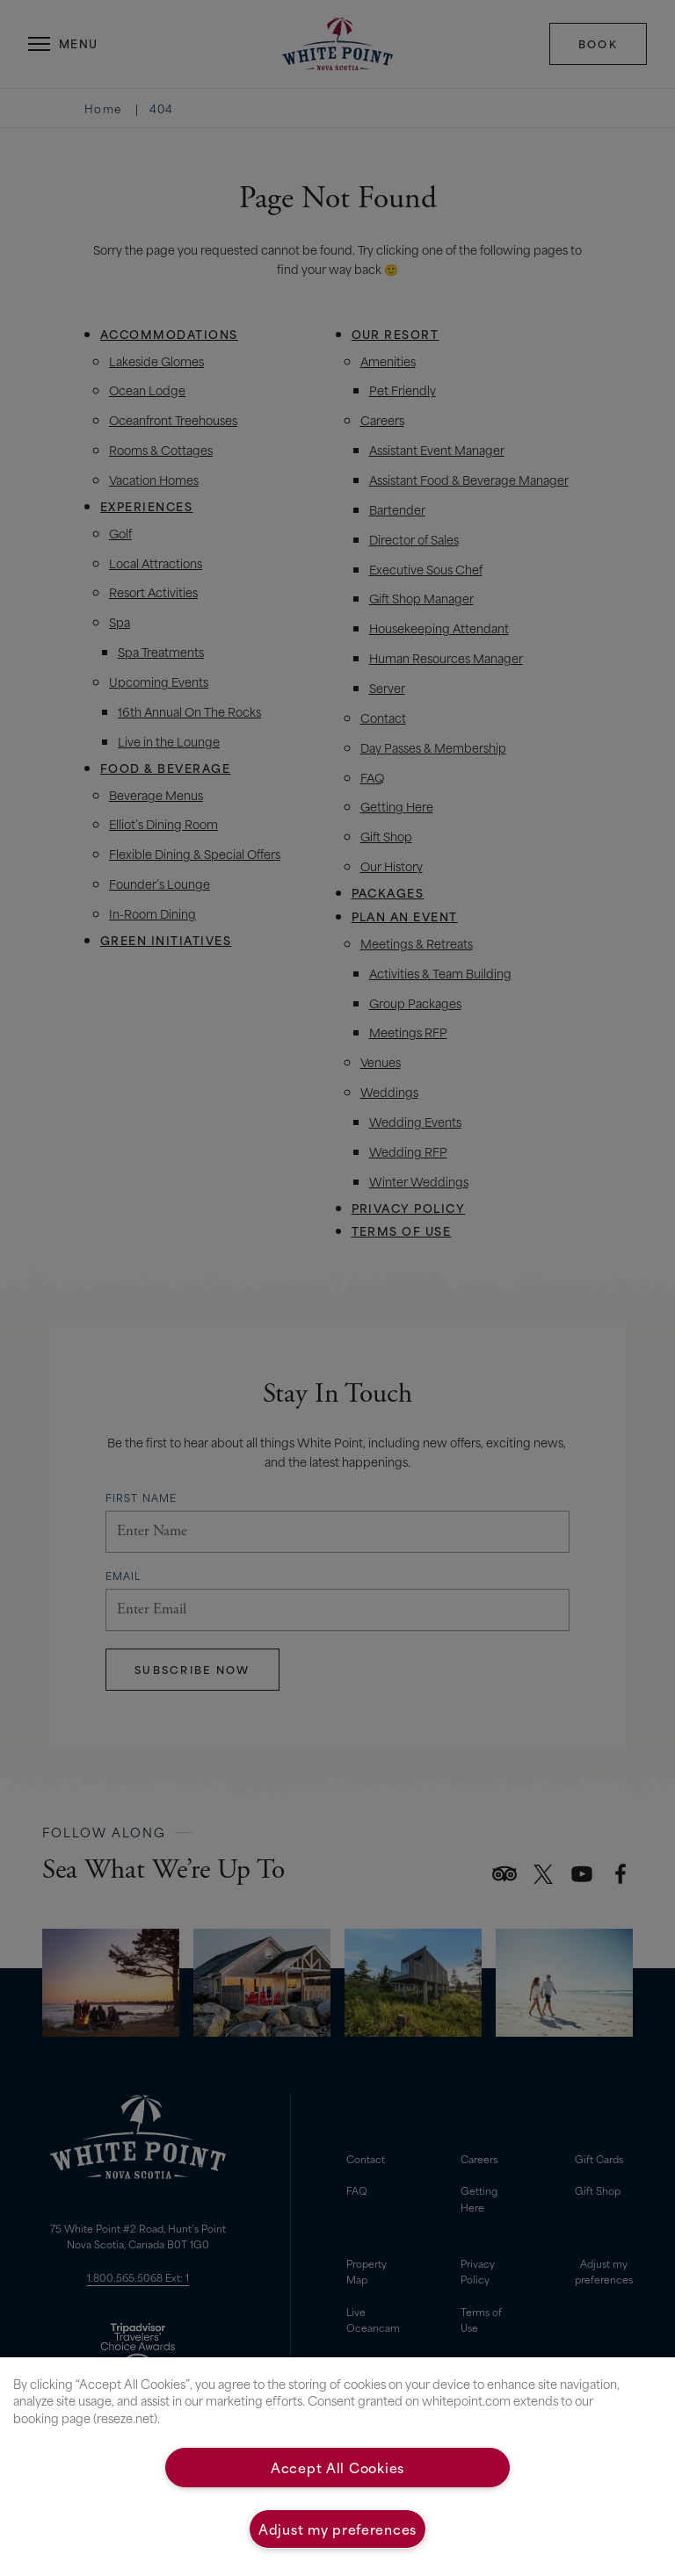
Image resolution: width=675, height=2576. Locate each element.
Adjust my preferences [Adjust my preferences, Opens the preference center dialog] (337, 2528)
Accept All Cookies (337, 2467)
